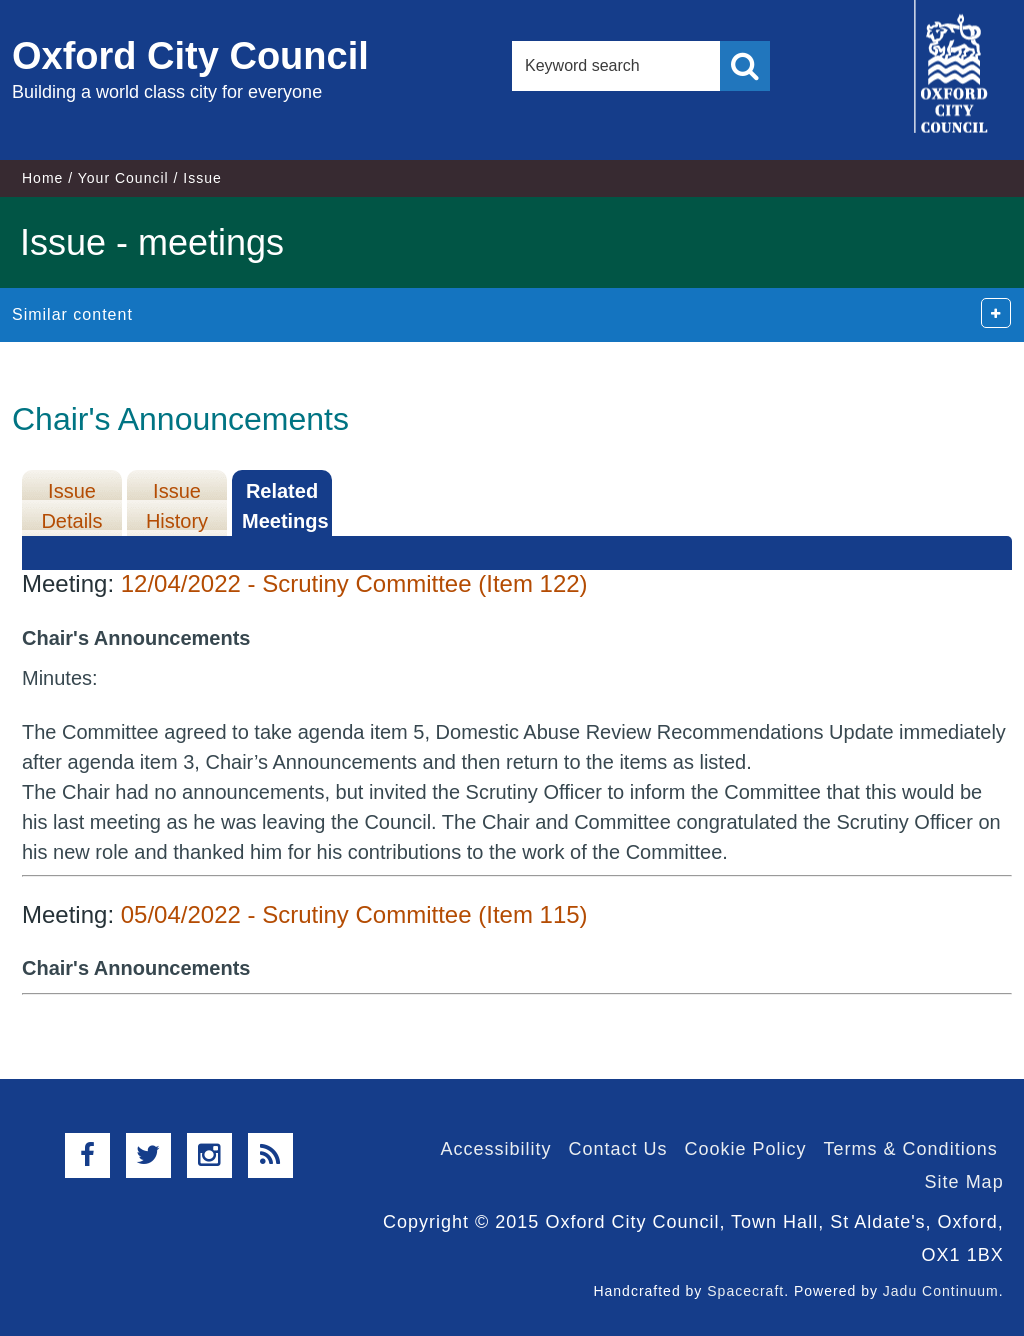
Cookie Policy (746, 1149)
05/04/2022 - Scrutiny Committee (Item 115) (354, 914)
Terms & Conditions (911, 1149)
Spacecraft (745, 1291)
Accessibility (495, 1149)
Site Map (964, 1182)
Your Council (123, 178)
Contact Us (617, 1149)
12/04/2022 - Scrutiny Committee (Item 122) (354, 583)
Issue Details (71, 506)
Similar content (72, 314)
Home (42, 178)
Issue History (177, 506)
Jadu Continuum (941, 1291)
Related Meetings (285, 506)
